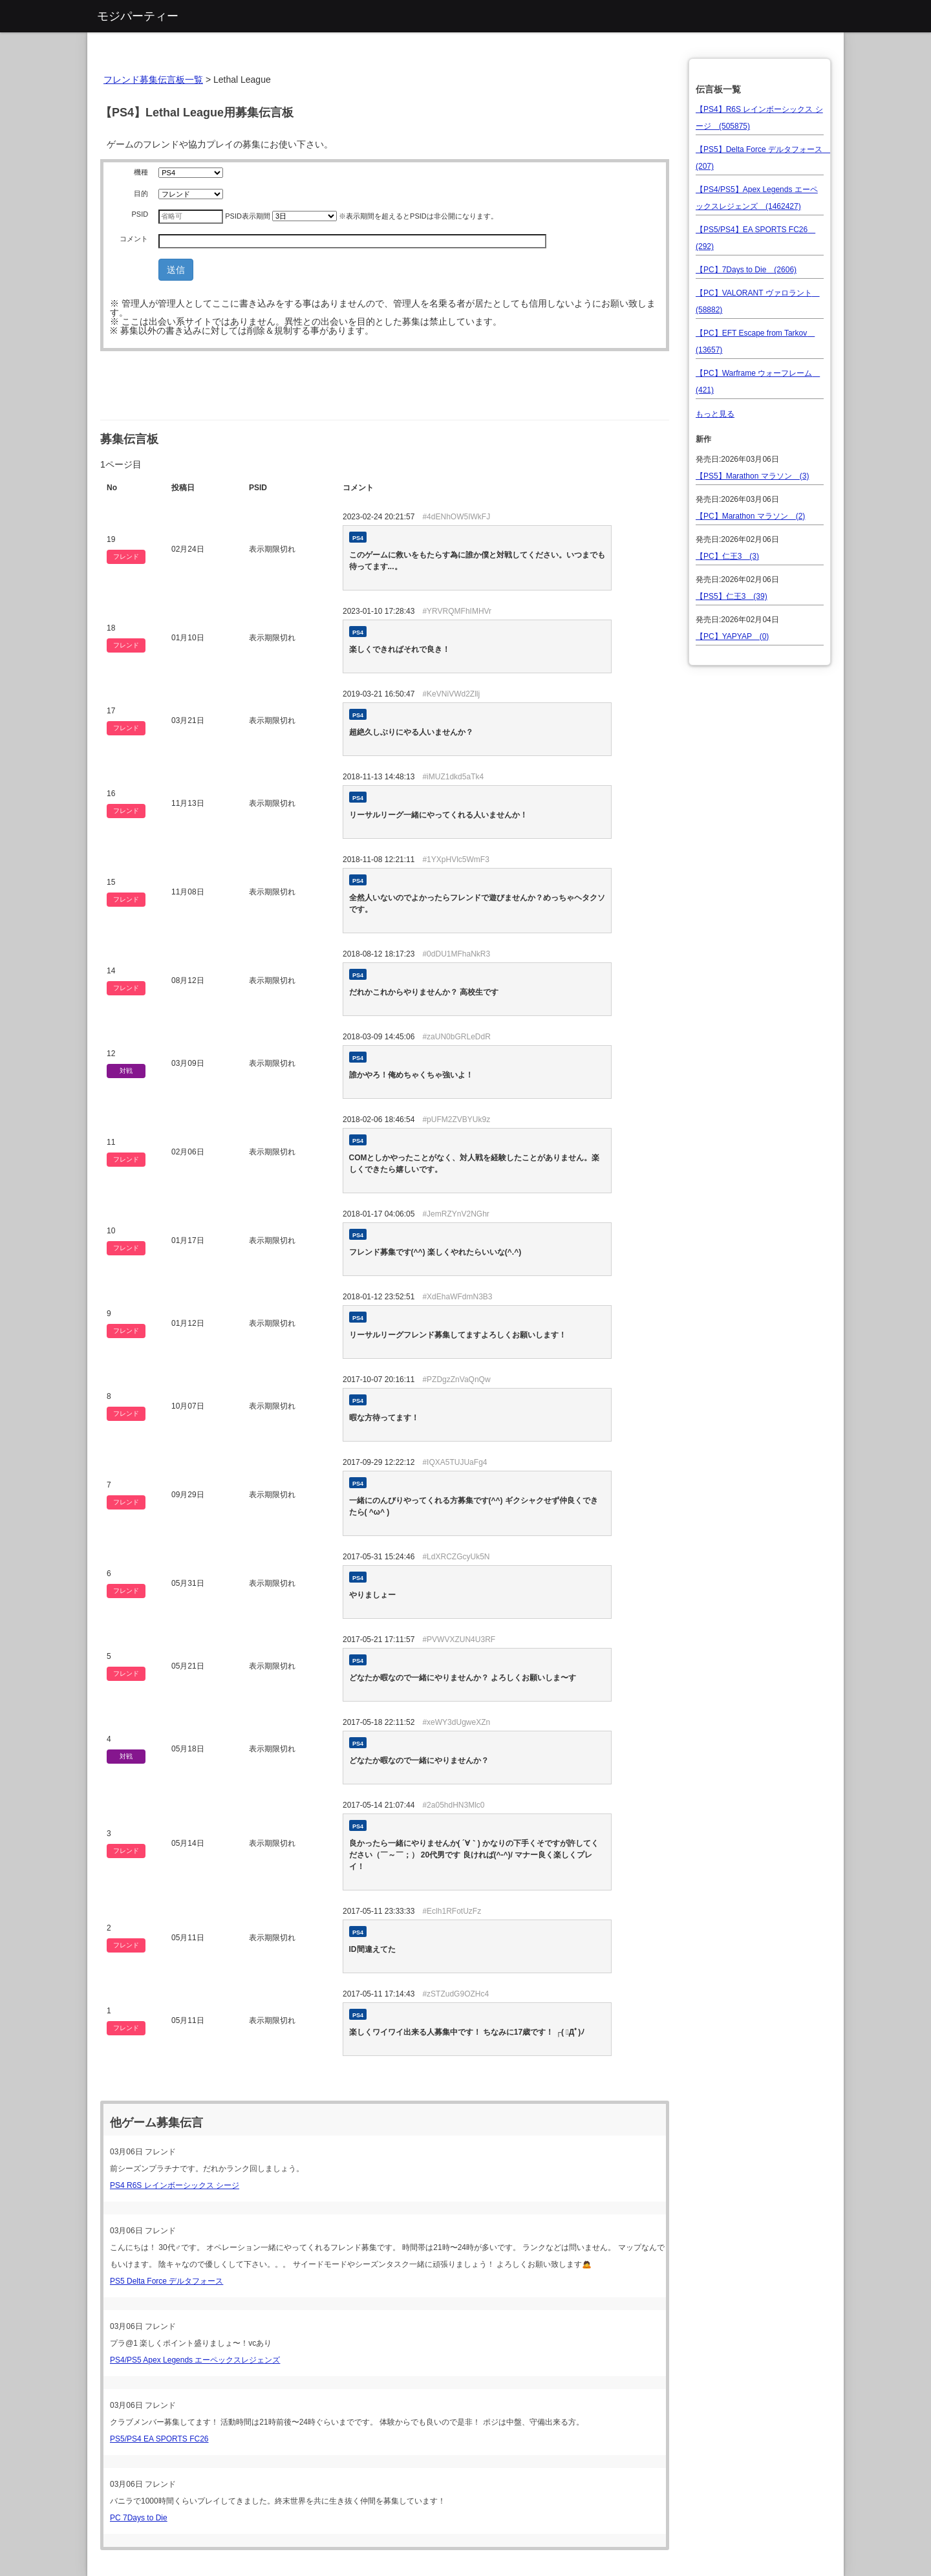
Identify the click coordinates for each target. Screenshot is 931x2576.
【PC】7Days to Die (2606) (746, 269)
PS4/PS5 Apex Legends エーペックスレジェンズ (195, 2360)
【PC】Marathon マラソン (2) (750, 516)
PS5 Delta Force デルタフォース (166, 2281)
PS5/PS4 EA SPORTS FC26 (159, 2438)
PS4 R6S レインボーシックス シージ (174, 2185)
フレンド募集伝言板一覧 (153, 79)
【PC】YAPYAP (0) (732, 636)
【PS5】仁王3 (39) (731, 596)
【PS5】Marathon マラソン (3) (752, 476)
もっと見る (715, 413)
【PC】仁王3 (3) (727, 556)
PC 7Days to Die (138, 2517)
